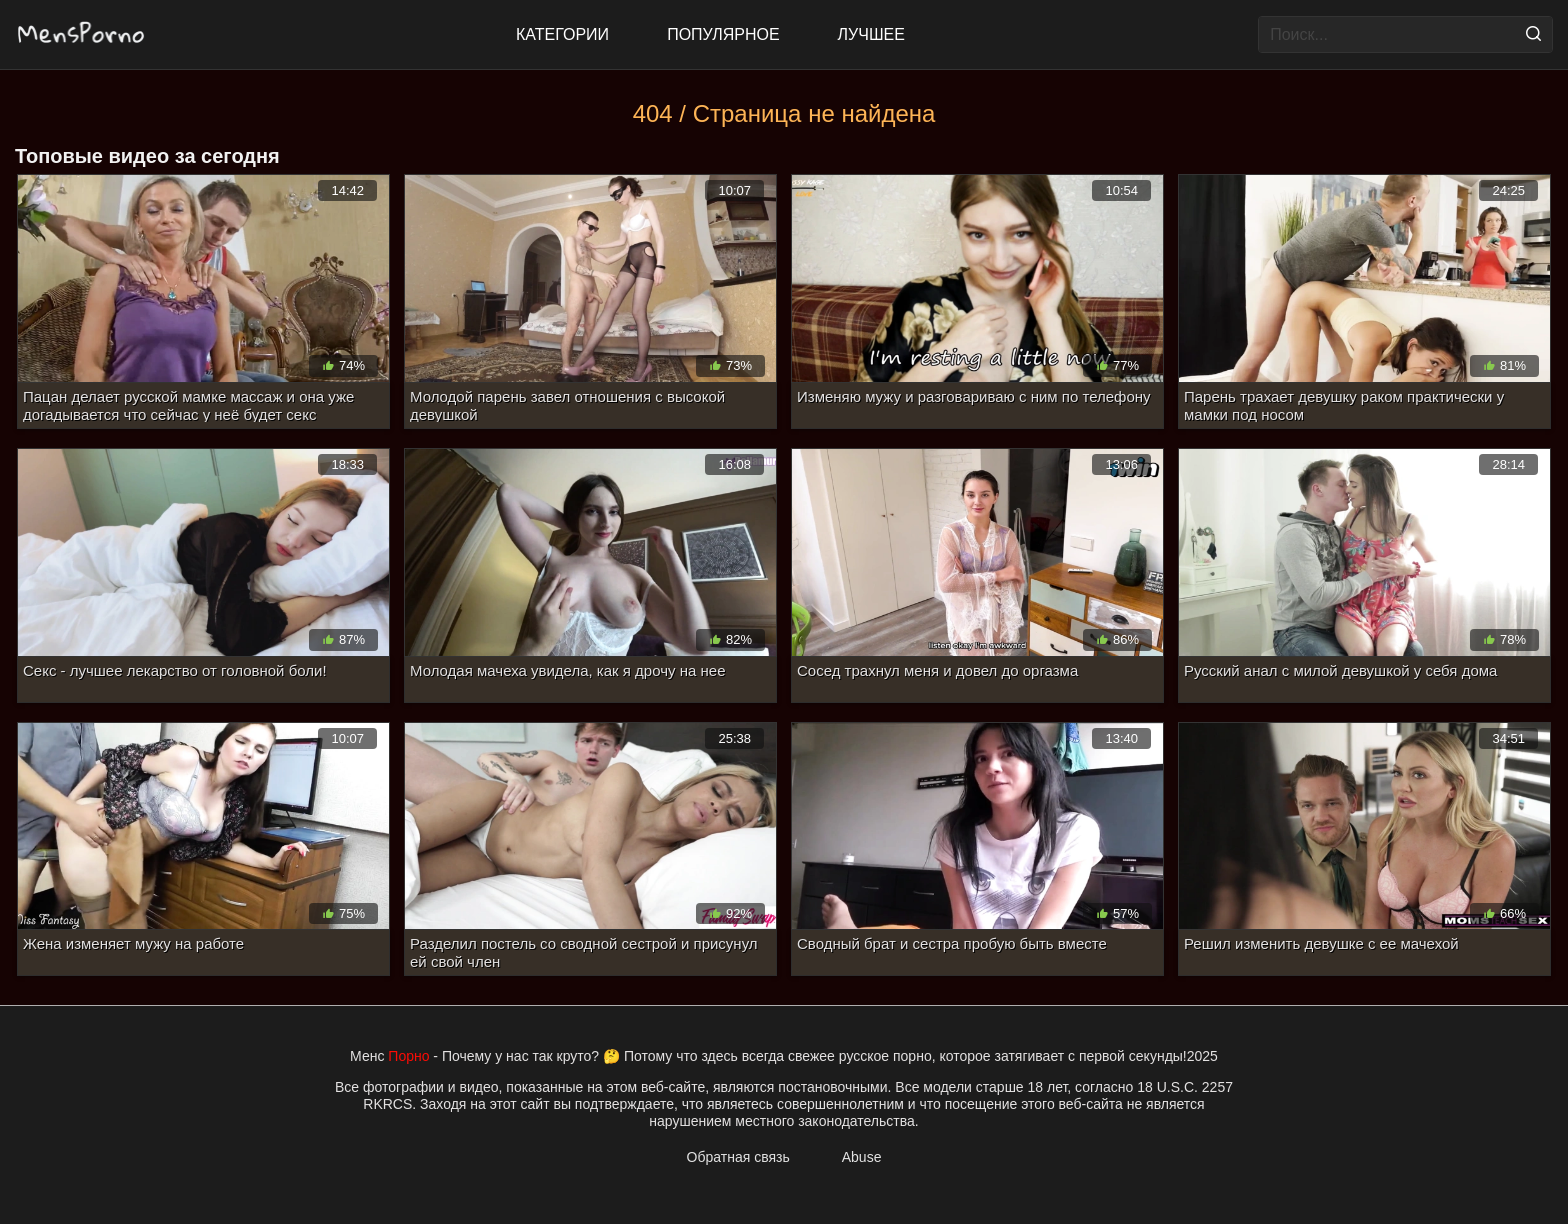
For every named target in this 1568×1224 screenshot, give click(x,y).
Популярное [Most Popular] (723, 34)
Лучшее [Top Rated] (871, 34)
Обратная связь (738, 1157)
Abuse (862, 1157)
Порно (408, 1056)
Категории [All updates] (562, 34)
